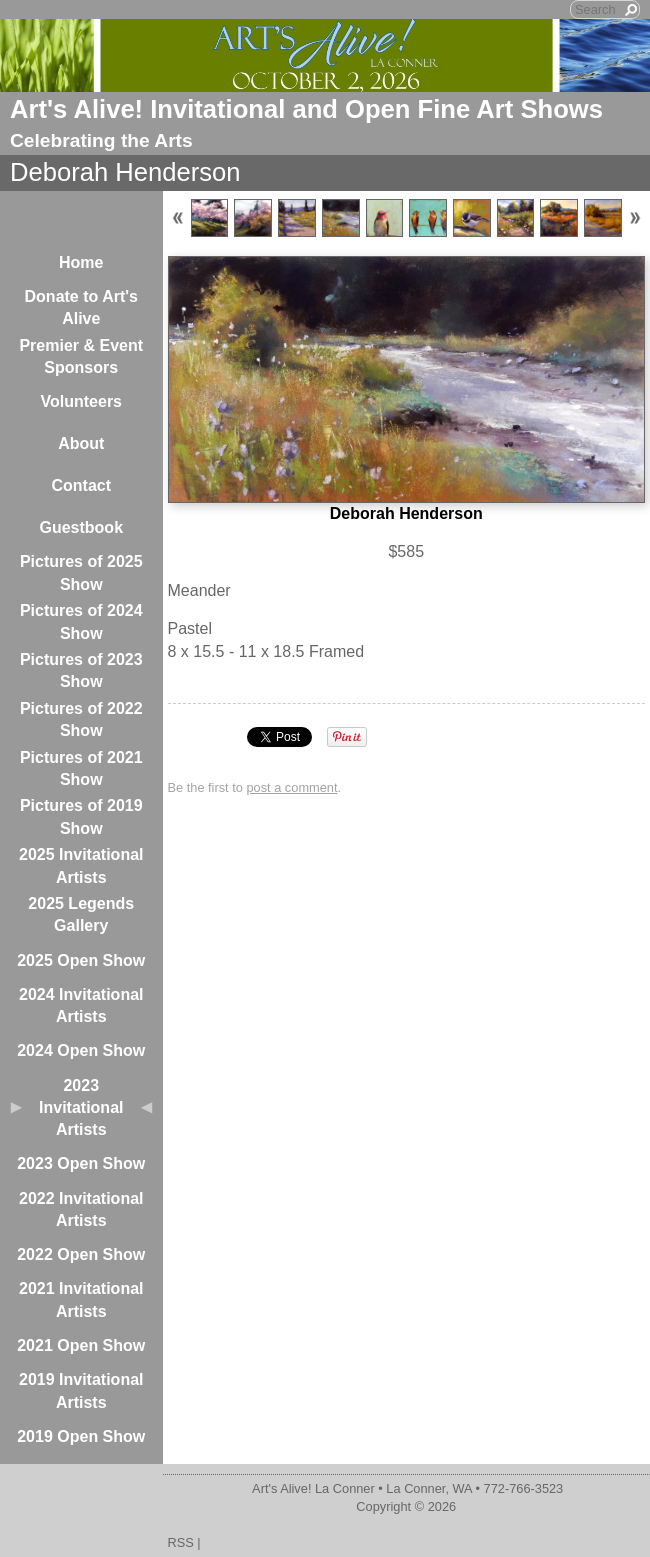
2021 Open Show (81, 1345)
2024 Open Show (81, 1050)
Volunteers (82, 401)
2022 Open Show (81, 1254)
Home (81, 262)
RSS (181, 1542)
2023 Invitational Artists (81, 1108)
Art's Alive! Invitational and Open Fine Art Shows (306, 109)
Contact (81, 485)
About (81, 443)
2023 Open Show (81, 1163)
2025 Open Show (81, 960)
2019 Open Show (81, 1436)
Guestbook (81, 527)
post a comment (291, 787)
